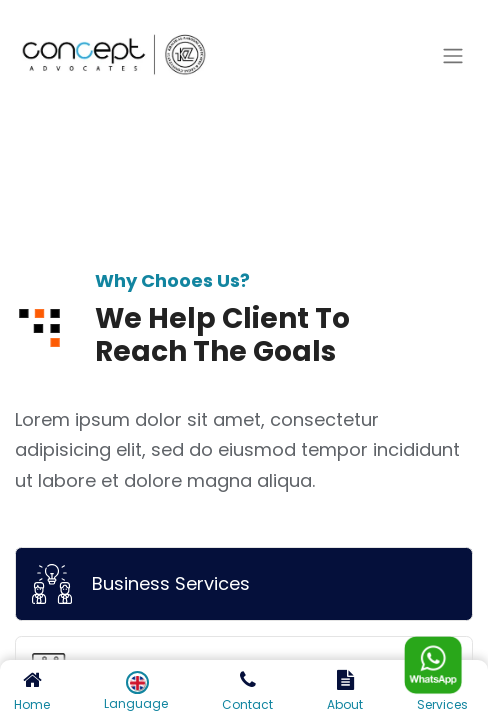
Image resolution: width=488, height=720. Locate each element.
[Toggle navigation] (453, 56)
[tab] (244, 584)
